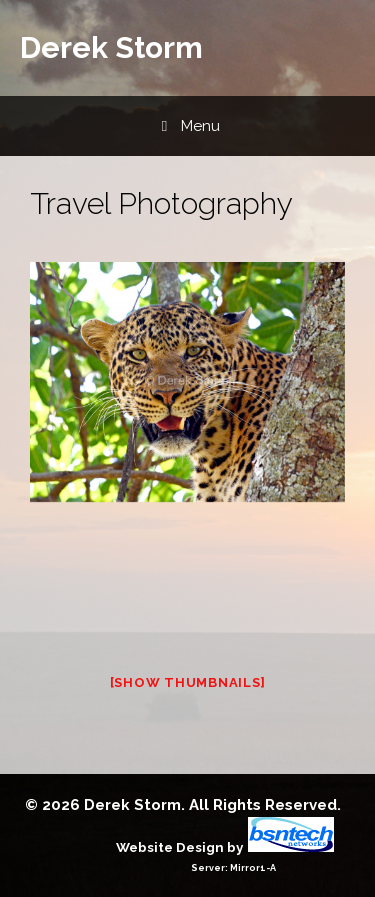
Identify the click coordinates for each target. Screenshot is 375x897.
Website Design (170, 847)
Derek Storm (111, 47)
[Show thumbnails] (188, 682)
